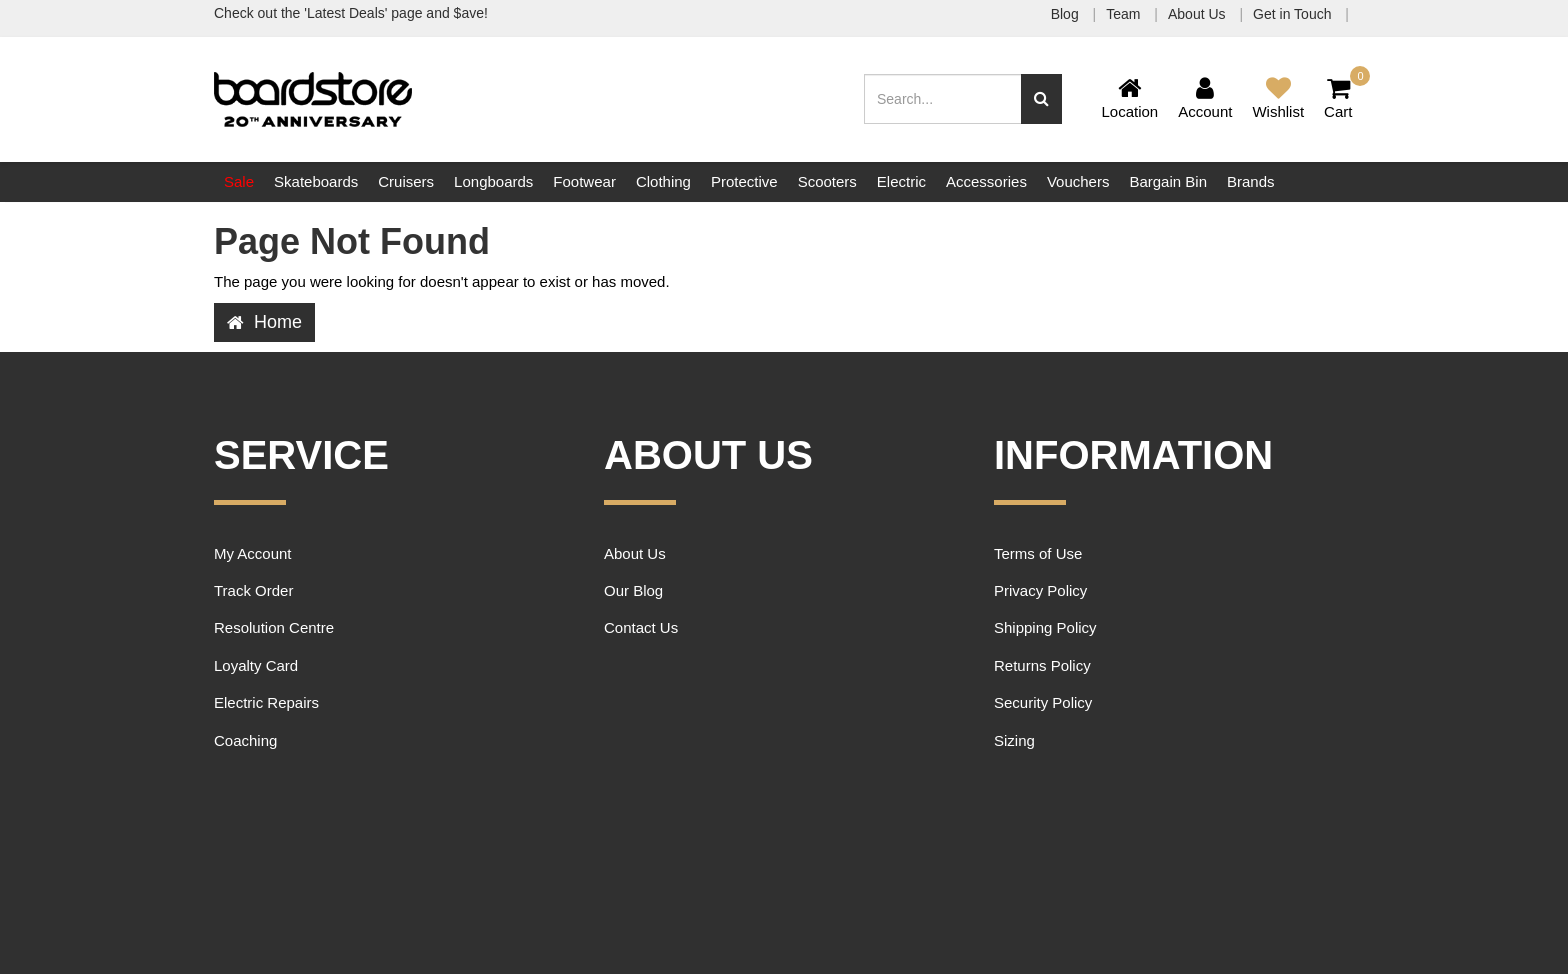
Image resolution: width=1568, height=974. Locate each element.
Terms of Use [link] (1038, 553)
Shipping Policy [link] (1045, 627)
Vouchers (1078, 181)
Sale (239, 181)
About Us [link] (635, 553)
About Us (1198, 14)
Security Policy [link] (1043, 702)
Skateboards (316, 181)
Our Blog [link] (633, 590)
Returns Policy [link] (1042, 665)
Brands (1251, 181)
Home (264, 322)
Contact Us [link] (641, 627)
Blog (1067, 14)
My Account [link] (253, 553)
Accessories (986, 181)
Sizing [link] (1014, 740)
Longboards (493, 181)
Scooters (827, 181)
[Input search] (943, 99)
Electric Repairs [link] (266, 702)
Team (1125, 14)
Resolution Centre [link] (274, 627)
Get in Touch (1294, 14)
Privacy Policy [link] (1040, 590)
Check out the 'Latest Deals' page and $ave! (351, 13)
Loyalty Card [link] (256, 665)
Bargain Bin (1168, 181)
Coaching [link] (245, 740)
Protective (744, 181)
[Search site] (1041, 99)
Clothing (663, 181)
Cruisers (406, 181)
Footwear (584, 181)
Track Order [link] (253, 590)
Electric (901, 181)
